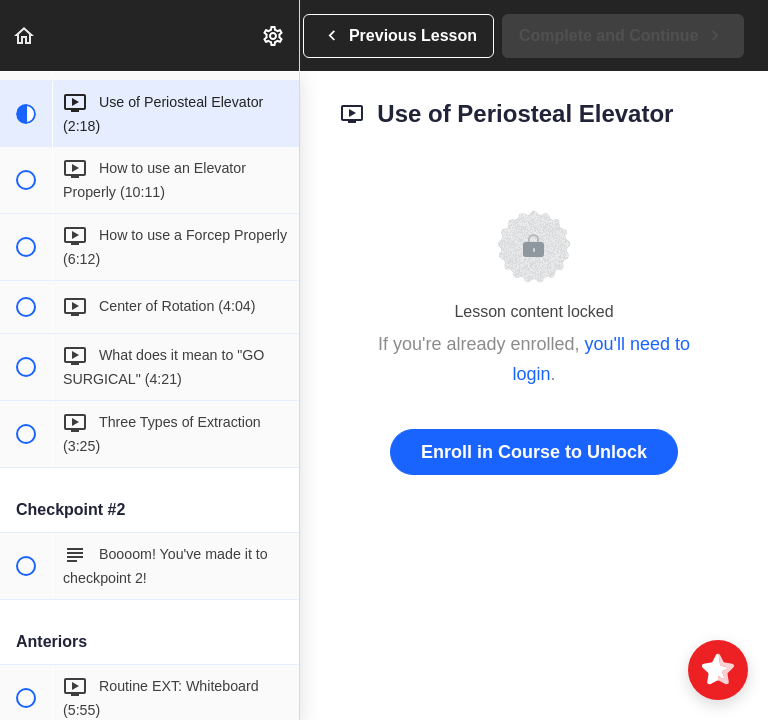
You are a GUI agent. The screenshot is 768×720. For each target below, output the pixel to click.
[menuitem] (274, 35)
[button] (25, 35)
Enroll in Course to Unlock (534, 452)
